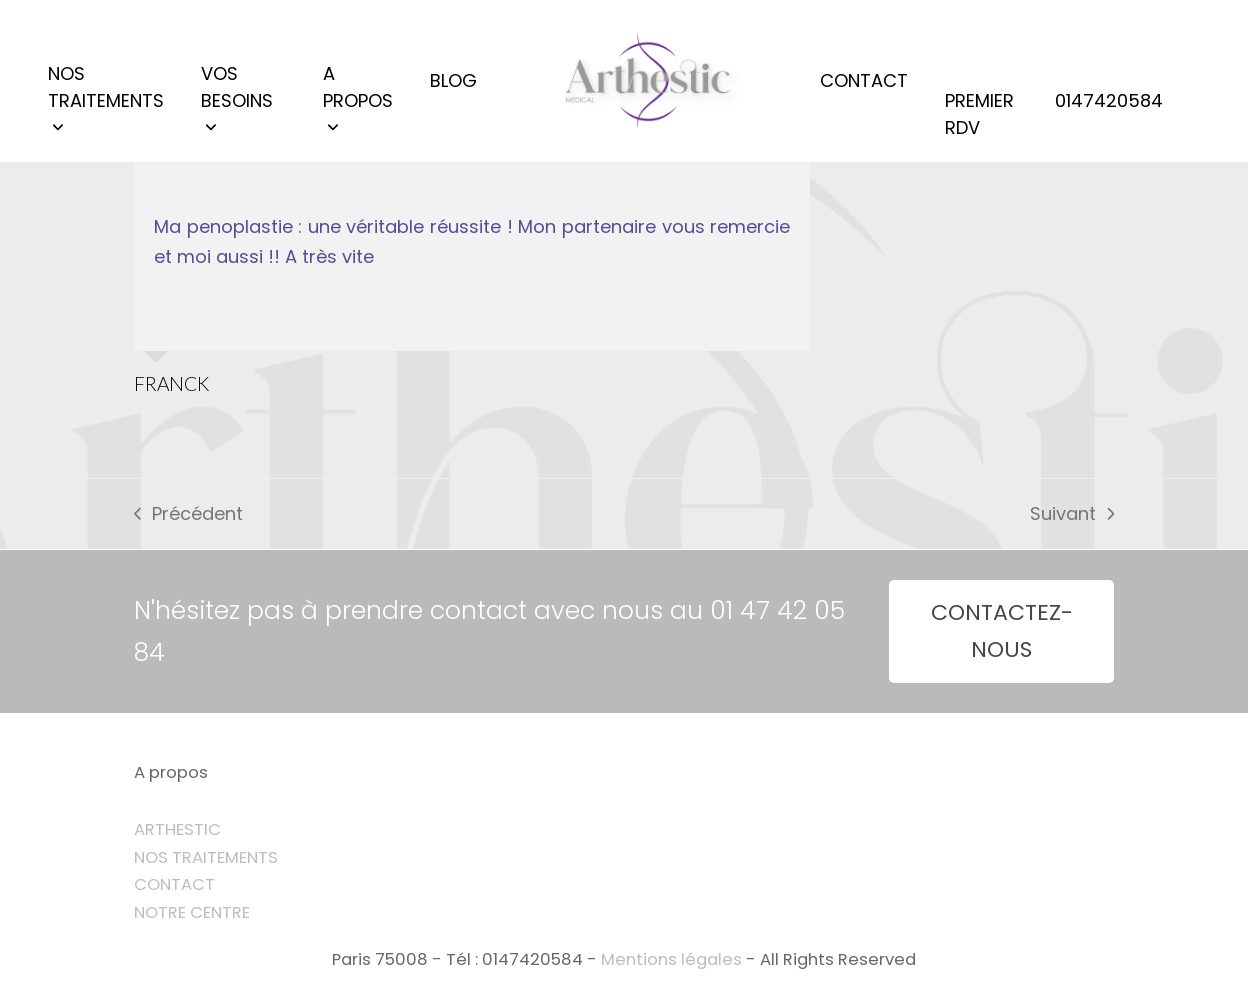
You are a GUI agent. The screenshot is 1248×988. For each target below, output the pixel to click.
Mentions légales (671, 959)
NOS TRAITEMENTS (206, 857)
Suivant (1072, 515)
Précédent (188, 515)
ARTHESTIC (177, 829)
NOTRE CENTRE (192, 912)
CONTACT (174, 884)
